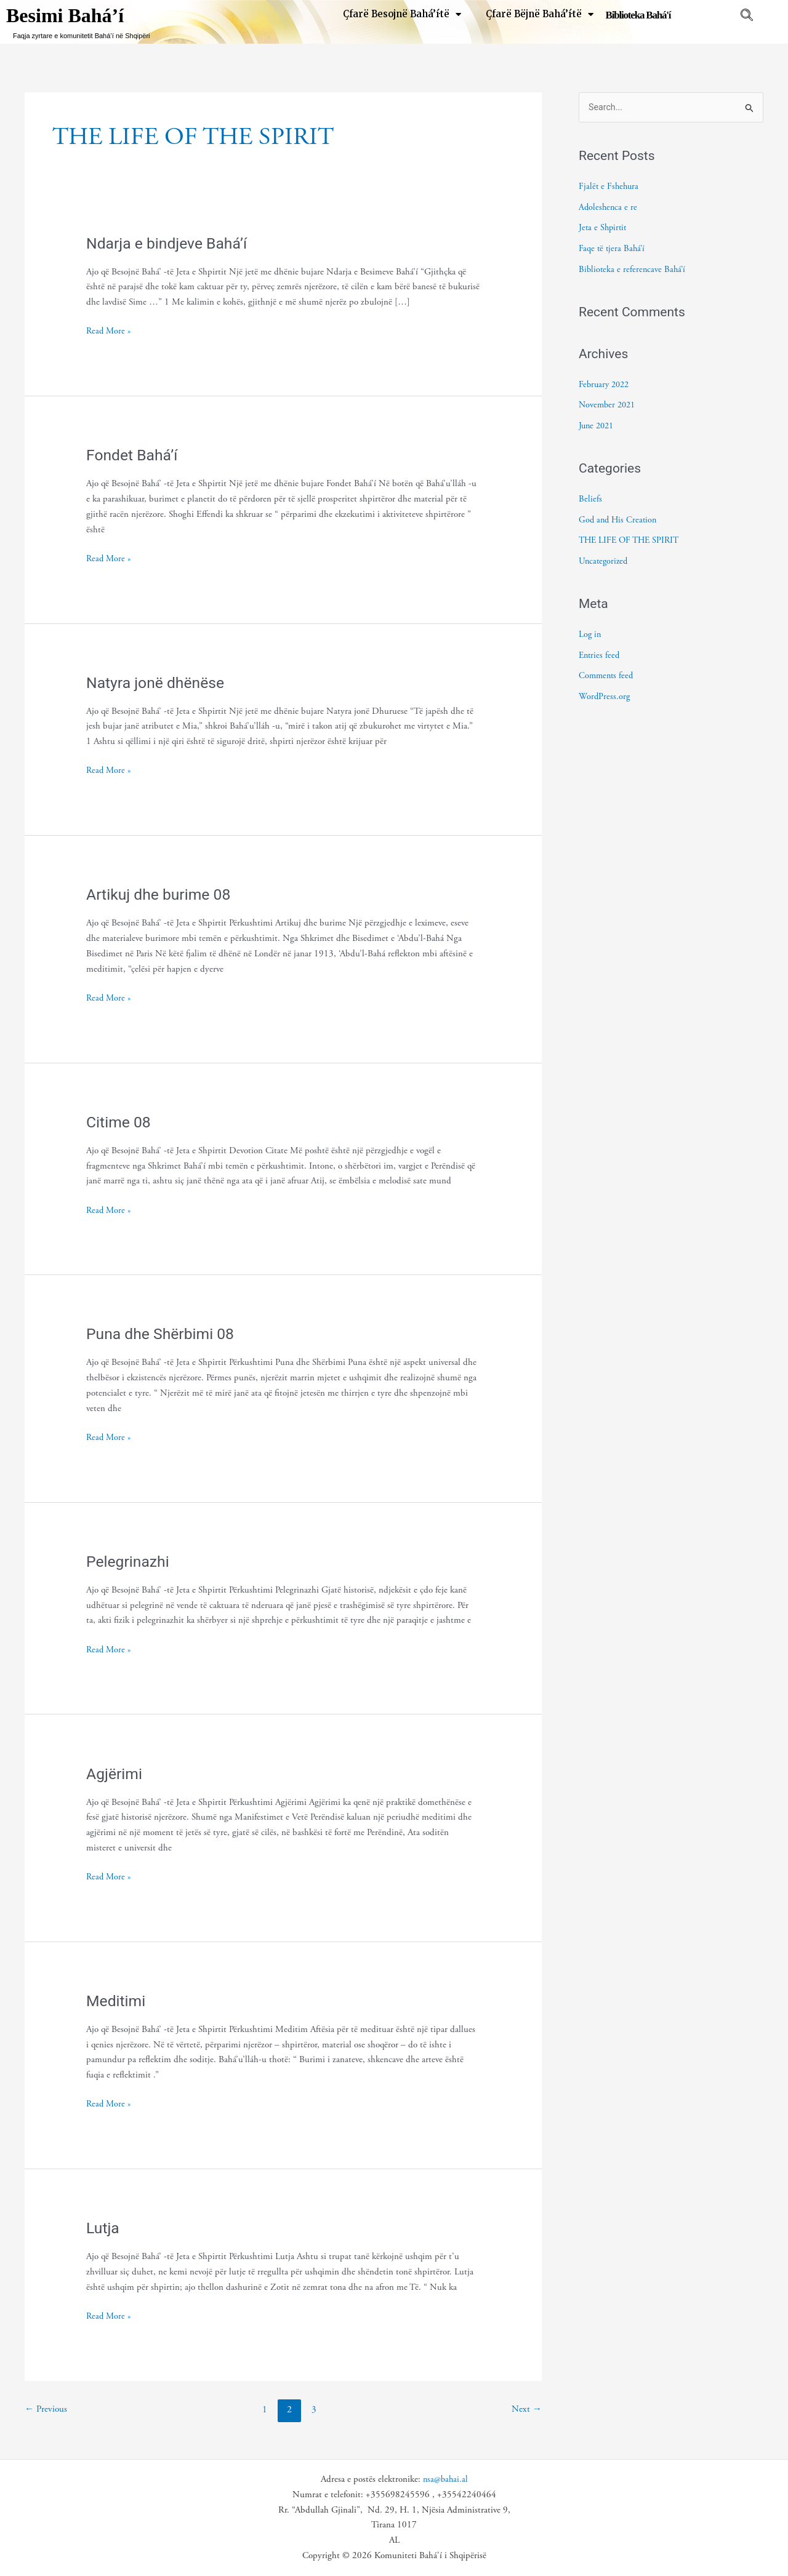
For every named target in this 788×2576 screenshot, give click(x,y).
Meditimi (117, 2000)
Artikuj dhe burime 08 (162, 894)
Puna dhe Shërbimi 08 (164, 1333)
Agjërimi (115, 1773)
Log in (590, 635)
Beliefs (590, 499)
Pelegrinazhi (130, 1561)
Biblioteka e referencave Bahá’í (633, 270)
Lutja (103, 2227)
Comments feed (607, 676)
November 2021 (609, 406)
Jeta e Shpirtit (604, 228)
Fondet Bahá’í (134, 455)
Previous (47, 2409)
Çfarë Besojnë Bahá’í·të (402, 14)
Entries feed (600, 656)
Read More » (109, 330)
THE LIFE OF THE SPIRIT (632, 541)
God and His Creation (619, 520)
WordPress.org (605, 697)
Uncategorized (604, 561)
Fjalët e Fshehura (610, 187)
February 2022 (606, 385)
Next (526, 2409)
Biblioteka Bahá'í (638, 15)
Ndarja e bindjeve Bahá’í (170, 243)
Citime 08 (120, 1122)
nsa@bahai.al (445, 2479)
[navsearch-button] (746, 17)
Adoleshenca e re (609, 208)
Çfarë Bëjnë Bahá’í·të (539, 14)
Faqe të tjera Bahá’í (613, 249)
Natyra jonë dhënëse (158, 682)
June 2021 (598, 426)
